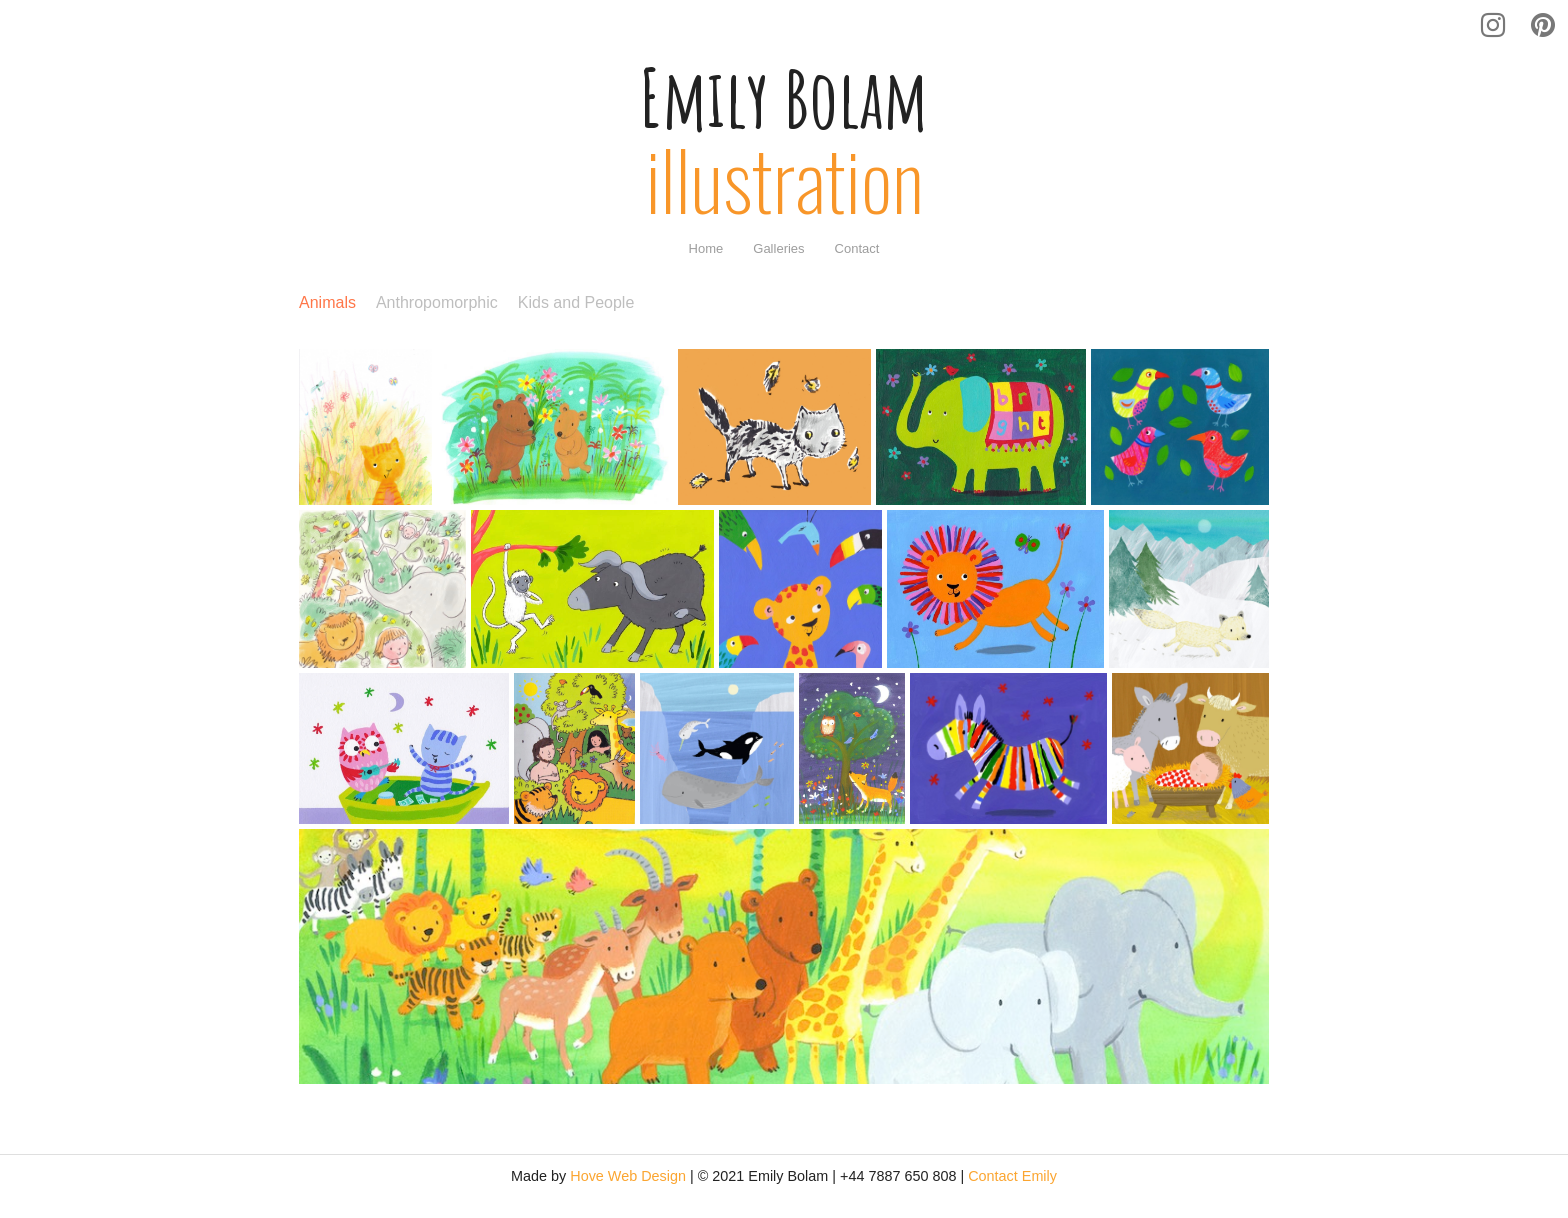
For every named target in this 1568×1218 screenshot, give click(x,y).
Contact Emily (1012, 1176)
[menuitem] (706, 248)
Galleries (778, 248)
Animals (327, 303)
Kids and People (576, 303)
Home (706, 248)
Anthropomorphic (437, 303)
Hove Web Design (628, 1176)
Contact (857, 248)
